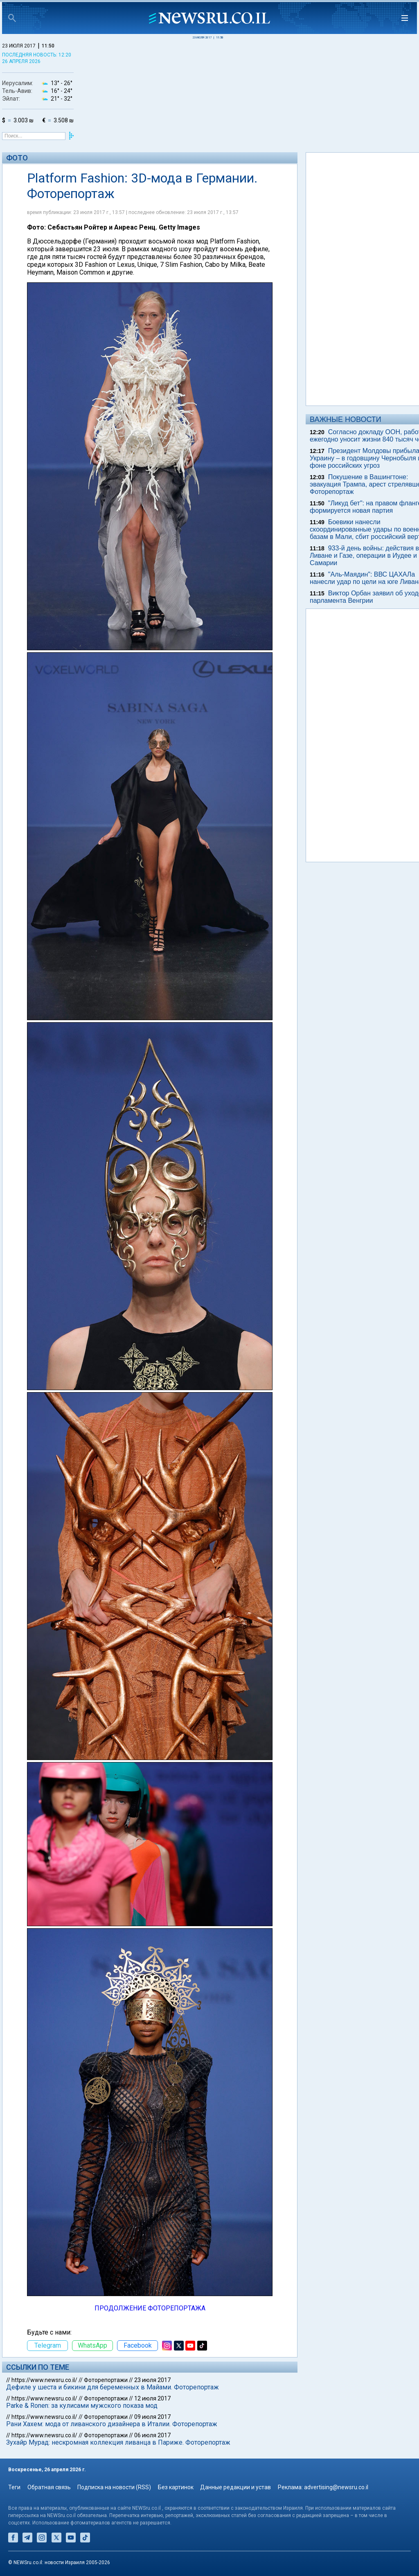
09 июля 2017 (152, 2417)
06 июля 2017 (152, 2435)
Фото (17, 157)
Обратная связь (49, 2487)
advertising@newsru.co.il (336, 2487)
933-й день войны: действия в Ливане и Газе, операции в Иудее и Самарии (364, 555)
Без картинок (176, 2487)
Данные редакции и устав (235, 2487)
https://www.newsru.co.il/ (44, 2380)
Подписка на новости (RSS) (114, 2487)
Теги (14, 2487)
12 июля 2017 (152, 2398)
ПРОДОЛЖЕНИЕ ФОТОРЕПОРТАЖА (150, 2308)
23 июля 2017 (152, 2380)
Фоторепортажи (106, 2380)
